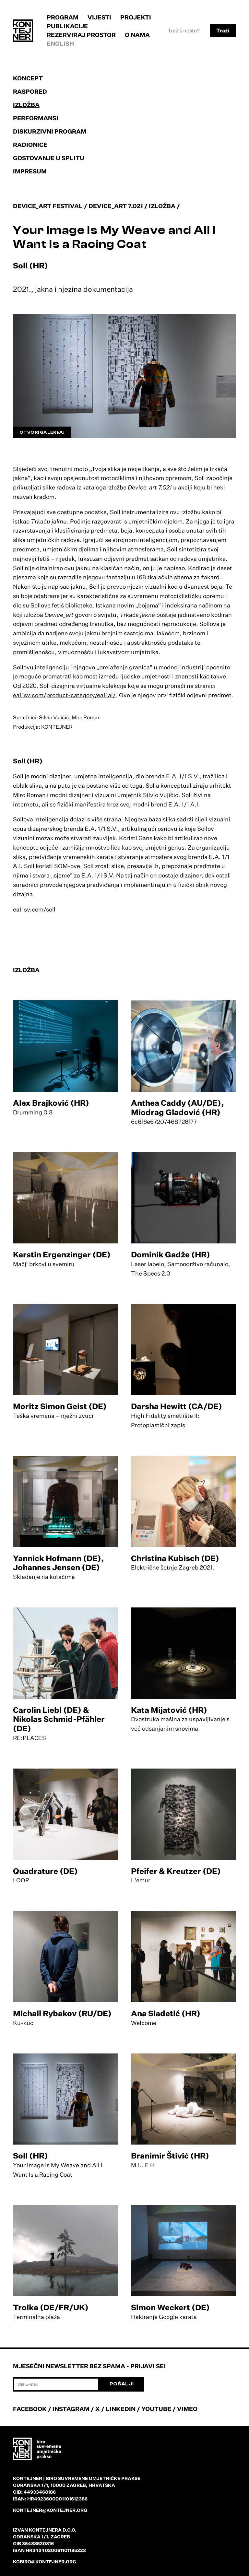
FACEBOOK (30, 2408)
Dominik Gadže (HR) (170, 1254)
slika (35, 785)
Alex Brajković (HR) (51, 1103)
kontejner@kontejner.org (50, 2510)
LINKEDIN (121, 2408)
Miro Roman (29, 794)
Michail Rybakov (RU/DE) (62, 2013)
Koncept (28, 78)
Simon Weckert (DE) (170, 2307)
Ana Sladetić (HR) (165, 2013)
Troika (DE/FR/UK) (51, 2307)
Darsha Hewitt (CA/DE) (176, 1406)
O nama (137, 34)
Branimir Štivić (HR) (170, 2155)
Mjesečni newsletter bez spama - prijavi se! (89, 2366)
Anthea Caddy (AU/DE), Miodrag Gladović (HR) (177, 1107)
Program (62, 17)
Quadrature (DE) (45, 1871)
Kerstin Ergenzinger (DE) (62, 1254)
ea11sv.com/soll (34, 909)
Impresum (30, 171)
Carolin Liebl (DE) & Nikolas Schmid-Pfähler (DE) (59, 1719)
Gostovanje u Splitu (48, 157)
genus (176, 847)
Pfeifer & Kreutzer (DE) (176, 1871)
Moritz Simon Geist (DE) (60, 1406)
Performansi (35, 118)
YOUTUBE (156, 2408)
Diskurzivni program (49, 131)
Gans (145, 837)
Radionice (30, 144)
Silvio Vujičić (160, 794)
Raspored (30, 91)
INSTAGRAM (71, 2408)
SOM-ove (67, 865)
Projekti (135, 17)
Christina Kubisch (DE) (175, 1558)
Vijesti (99, 17)
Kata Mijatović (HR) (169, 1710)
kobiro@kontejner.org (44, 2561)
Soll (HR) (30, 2155)
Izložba (26, 104)
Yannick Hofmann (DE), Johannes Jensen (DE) (58, 1562)
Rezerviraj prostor (81, 34)
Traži (223, 30)
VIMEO (187, 2408)
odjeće (49, 847)
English (60, 43)
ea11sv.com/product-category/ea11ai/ (64, 695)
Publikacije (67, 25)
